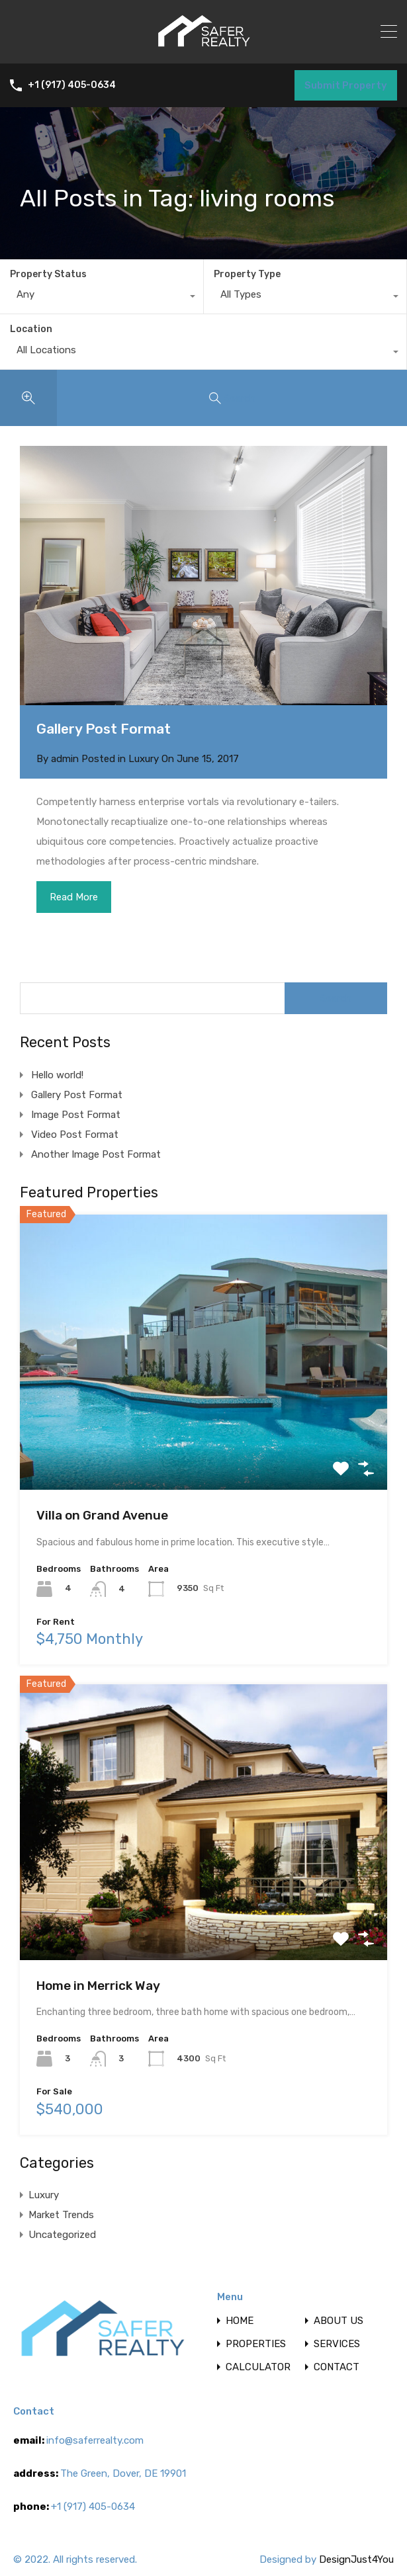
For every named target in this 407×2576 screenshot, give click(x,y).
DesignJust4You (356, 2559)
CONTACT (336, 2367)
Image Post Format (75, 1115)
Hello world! (57, 1075)
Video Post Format (74, 1134)
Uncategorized (62, 2235)
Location (31, 329)
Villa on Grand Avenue (102, 1515)
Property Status (48, 274)
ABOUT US (338, 2321)
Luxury (143, 759)
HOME (239, 2321)
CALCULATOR (258, 2367)
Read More (74, 897)
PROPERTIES (256, 2344)
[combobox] (101, 298)
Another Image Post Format (96, 1154)
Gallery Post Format (103, 728)
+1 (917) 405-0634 (72, 85)
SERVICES (337, 2344)
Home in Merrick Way (98, 1985)
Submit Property (345, 85)
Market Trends (61, 2215)
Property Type (247, 274)
